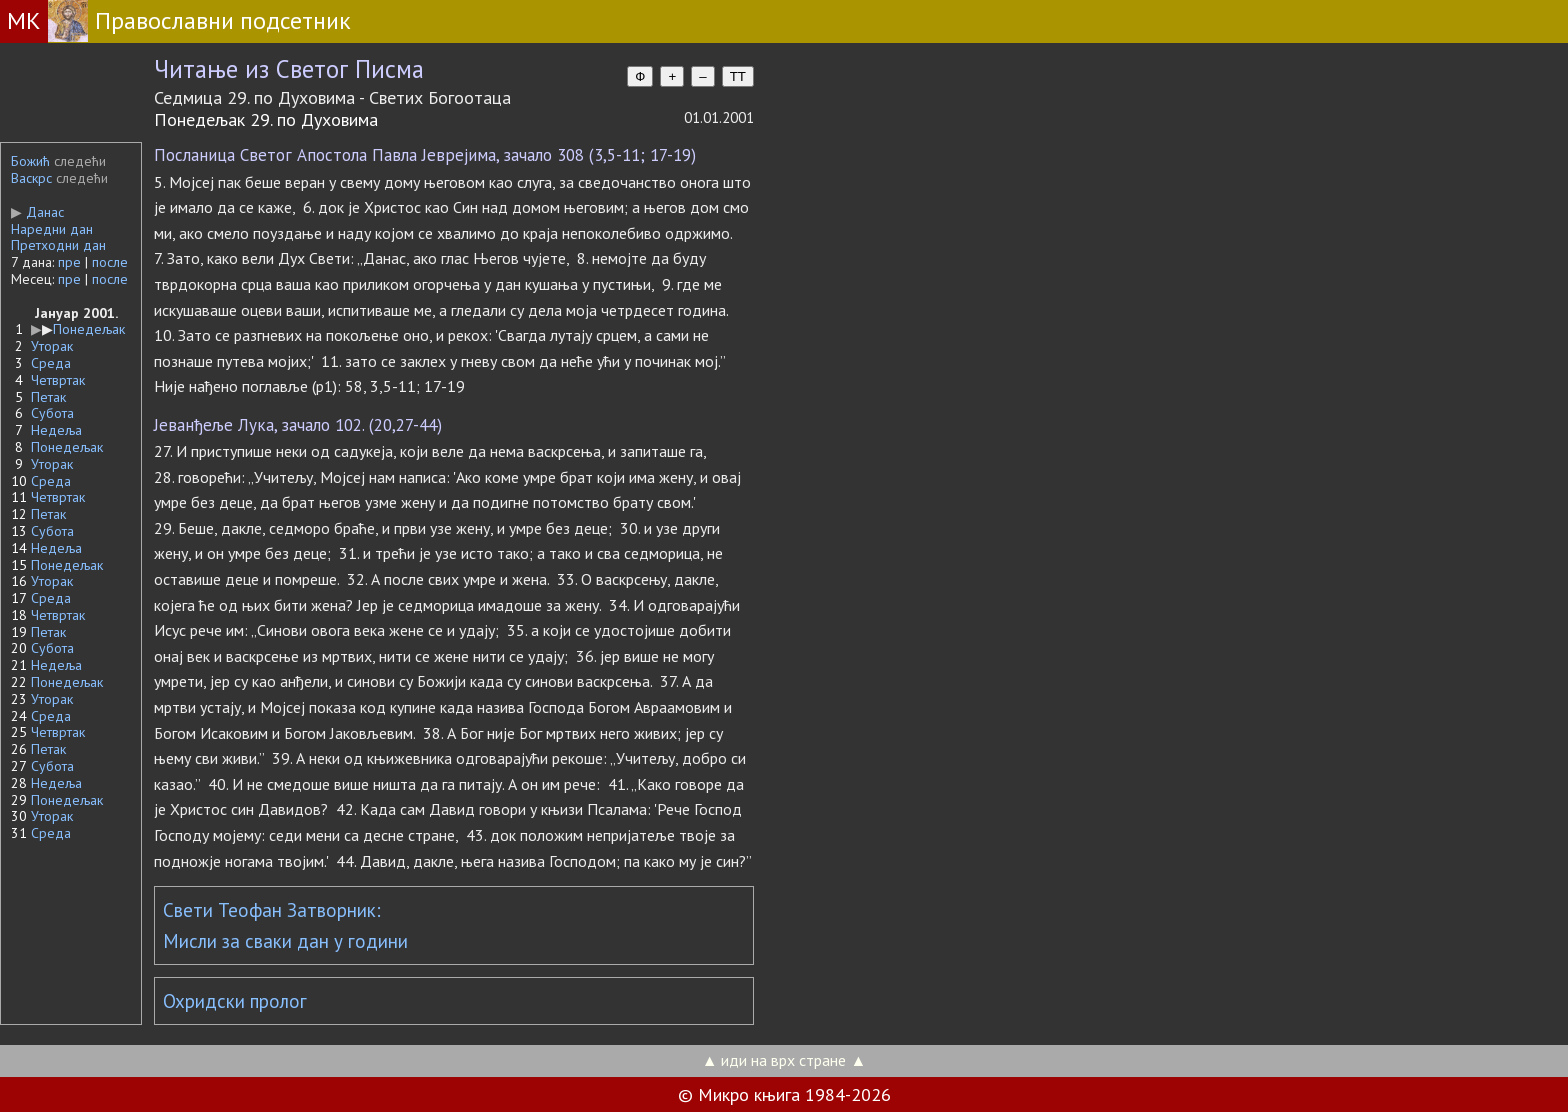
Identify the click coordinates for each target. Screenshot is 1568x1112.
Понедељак (89, 329)
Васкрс (31, 178)
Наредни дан (52, 229)
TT (738, 76)
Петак (48, 397)
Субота (52, 413)
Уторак (52, 346)
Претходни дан (58, 245)
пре (69, 262)
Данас (37, 212)
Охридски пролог (235, 1001)
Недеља (56, 430)
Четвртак (58, 380)
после (110, 262)
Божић (30, 161)
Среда (51, 363)
